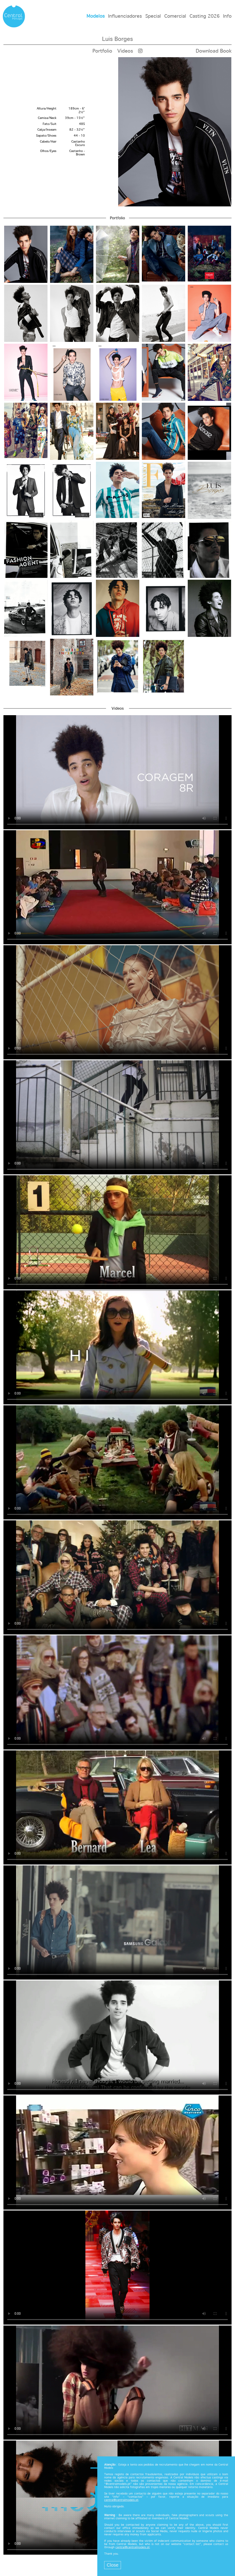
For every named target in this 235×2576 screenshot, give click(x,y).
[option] (117, 131)
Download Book (214, 51)
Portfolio (102, 51)
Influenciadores (125, 16)
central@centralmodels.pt (121, 2500)
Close (112, 2565)
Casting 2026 (205, 16)
